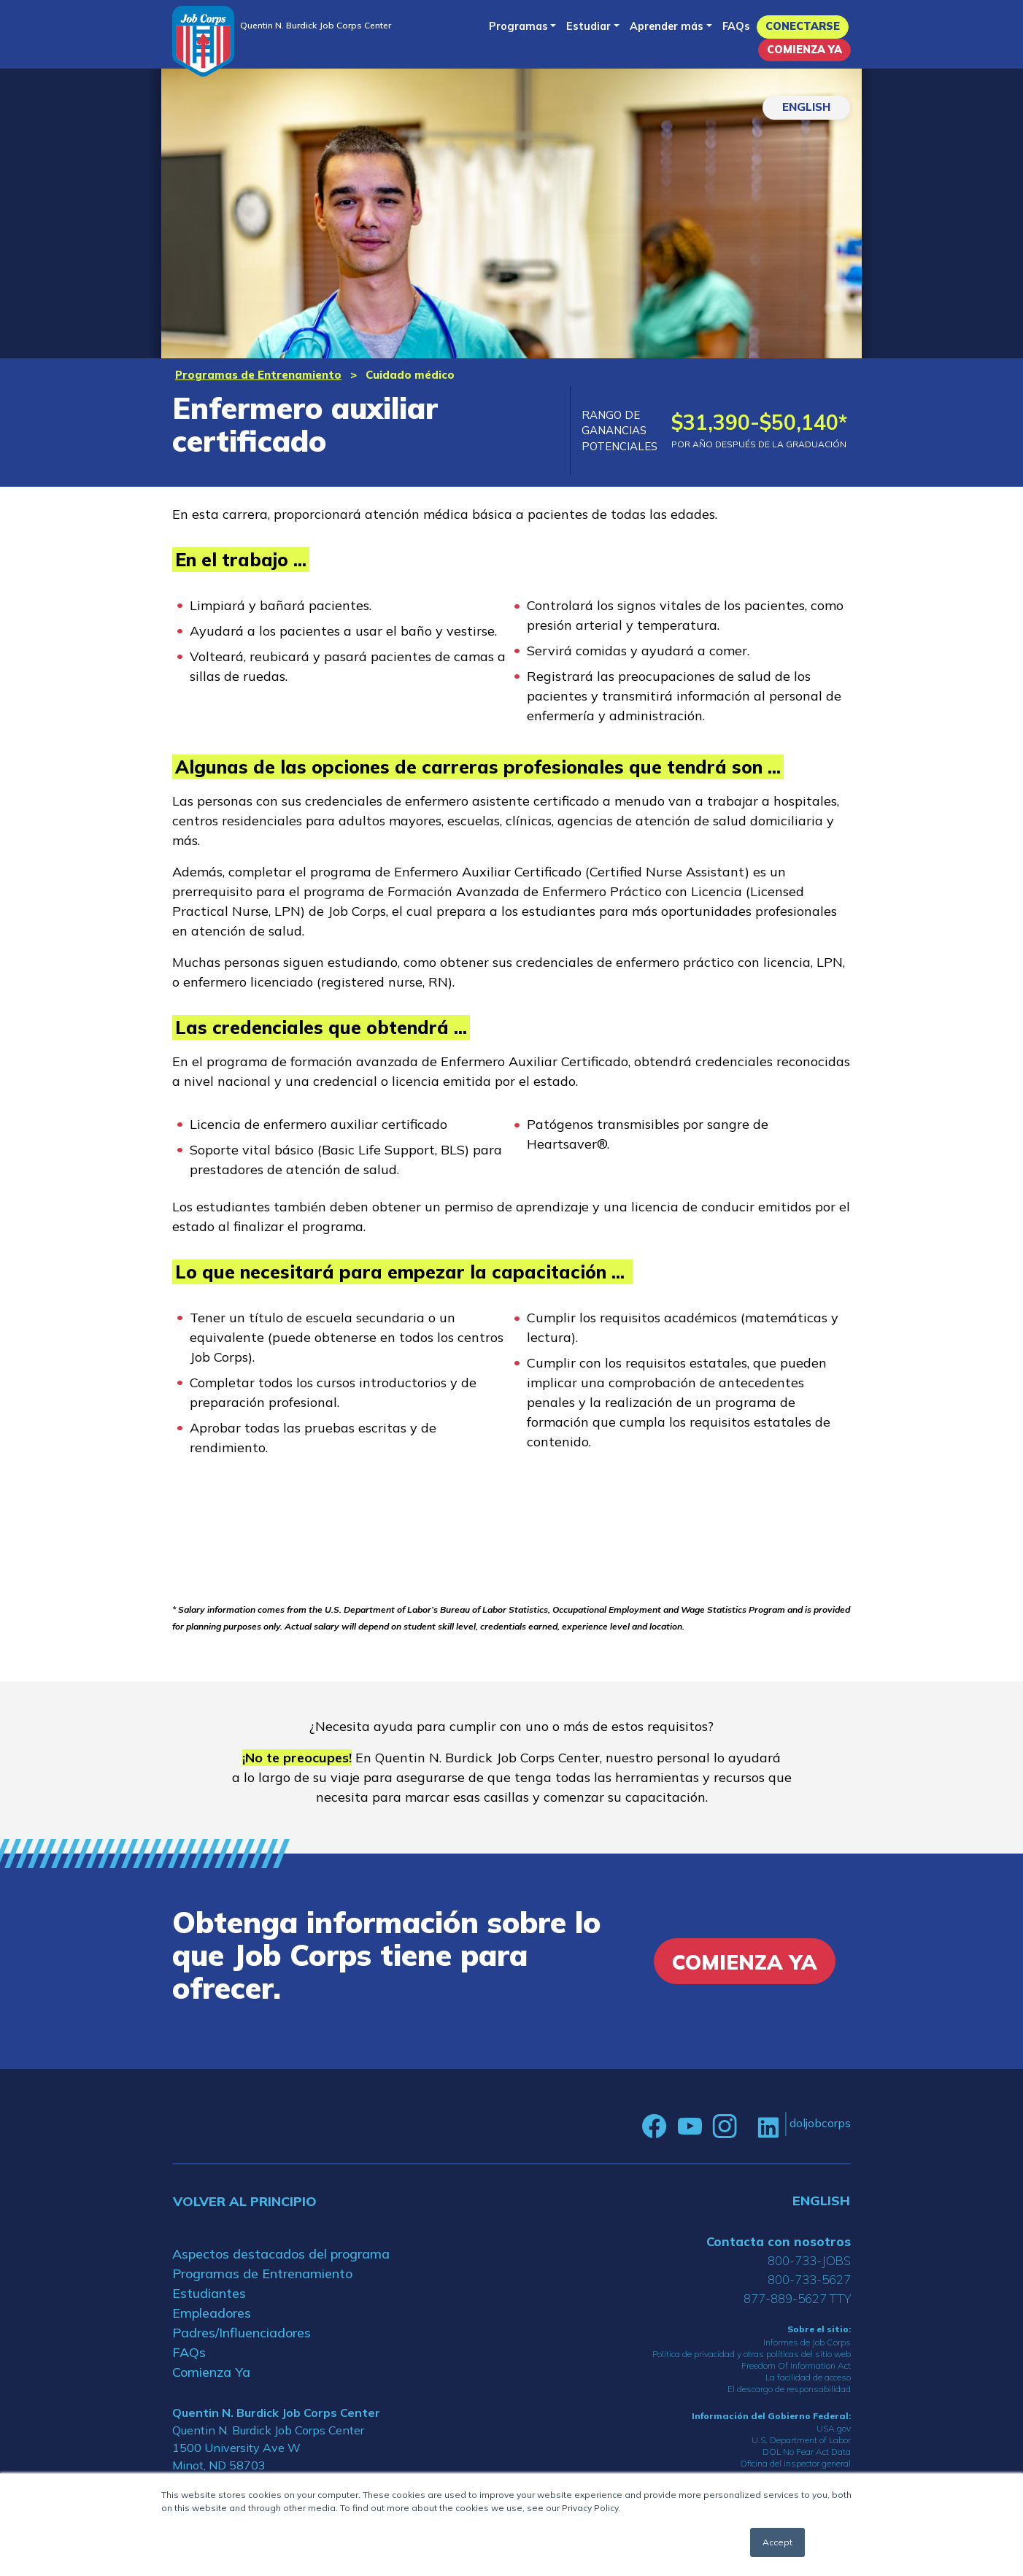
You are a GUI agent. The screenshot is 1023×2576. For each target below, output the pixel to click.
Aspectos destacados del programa (281, 2253)
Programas (518, 26)
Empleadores (211, 2313)
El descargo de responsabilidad (789, 2388)
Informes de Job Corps (807, 2342)
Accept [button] (777, 2542)
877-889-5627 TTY (797, 2298)
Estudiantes (209, 2293)
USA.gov (834, 2428)
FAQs (736, 26)
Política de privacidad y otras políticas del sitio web (751, 2353)
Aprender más (666, 26)
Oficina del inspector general (795, 2463)
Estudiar (588, 26)
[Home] (203, 41)
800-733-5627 (809, 2279)
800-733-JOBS (809, 2260)
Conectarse (802, 26)
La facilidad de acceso (808, 2377)
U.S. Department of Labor (801, 2439)
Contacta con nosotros (778, 2241)
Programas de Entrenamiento (258, 375)
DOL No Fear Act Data (807, 2451)
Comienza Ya (804, 49)
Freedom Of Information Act (796, 2365)
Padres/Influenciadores (241, 2332)
